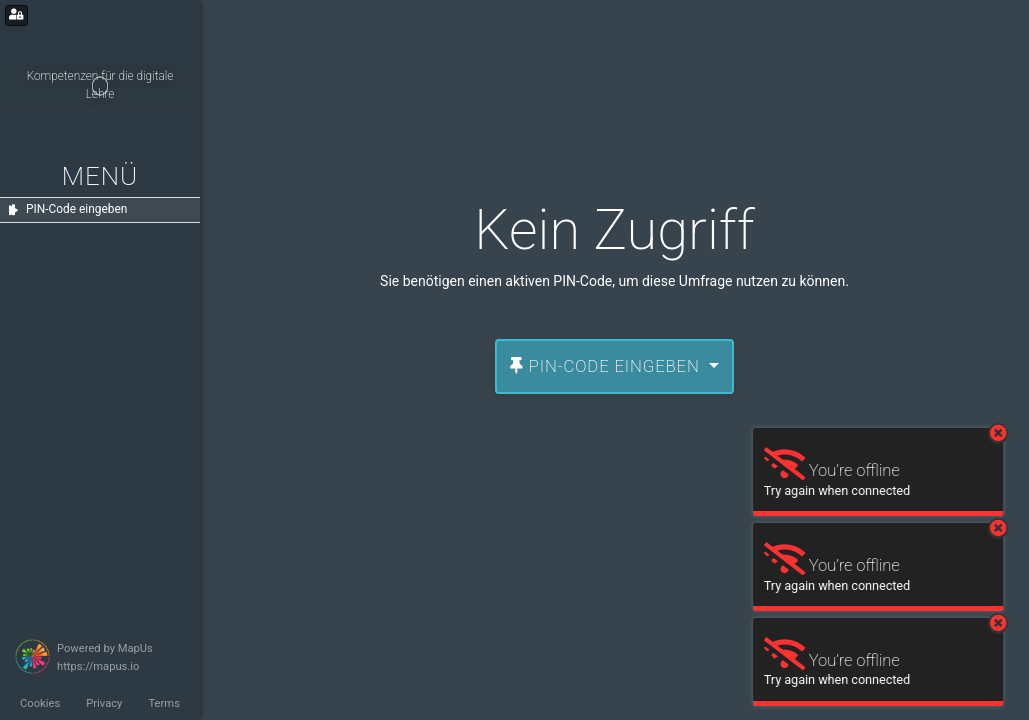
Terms (163, 703)
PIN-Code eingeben (607, 366)
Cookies (40, 703)
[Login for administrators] (16, 15)
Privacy (104, 703)
